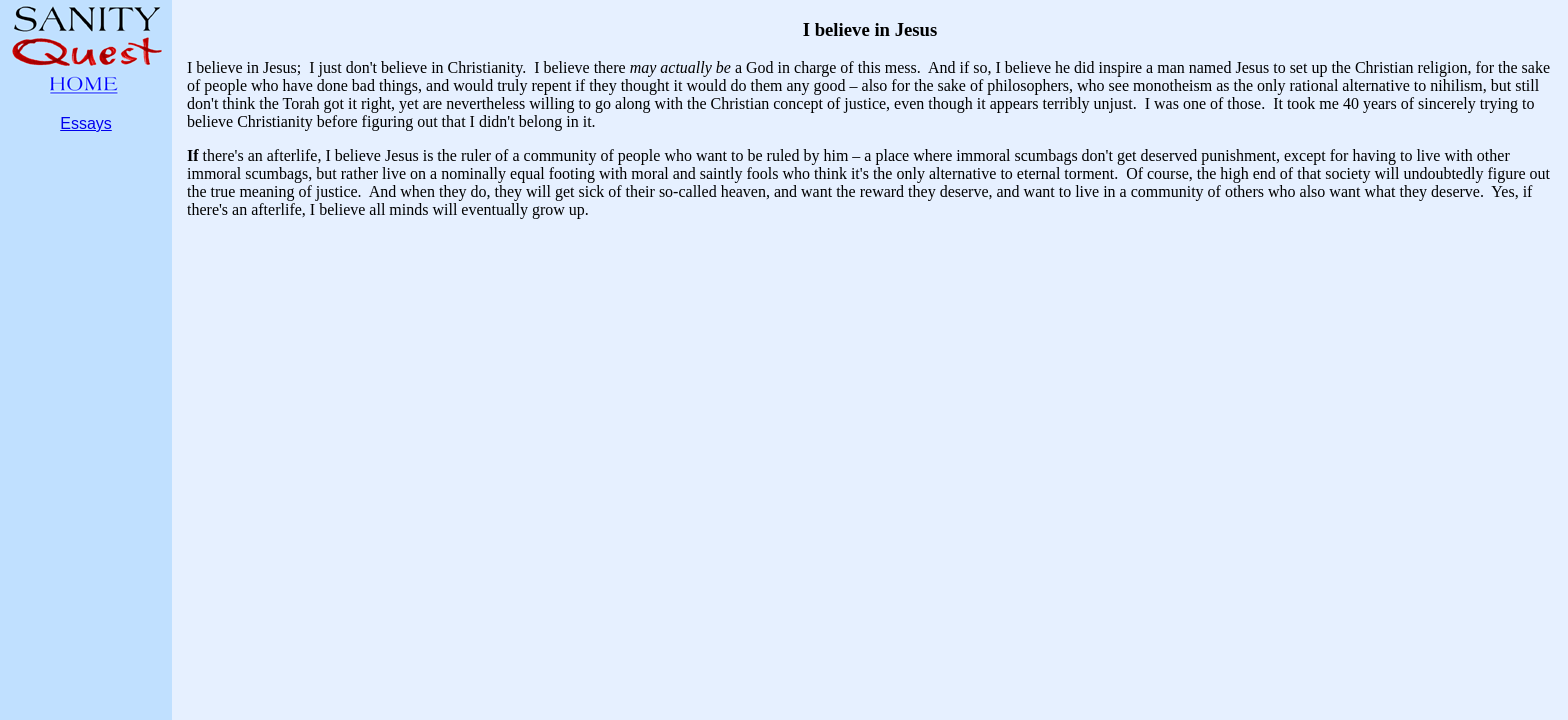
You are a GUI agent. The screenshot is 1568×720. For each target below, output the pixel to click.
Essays (86, 123)
